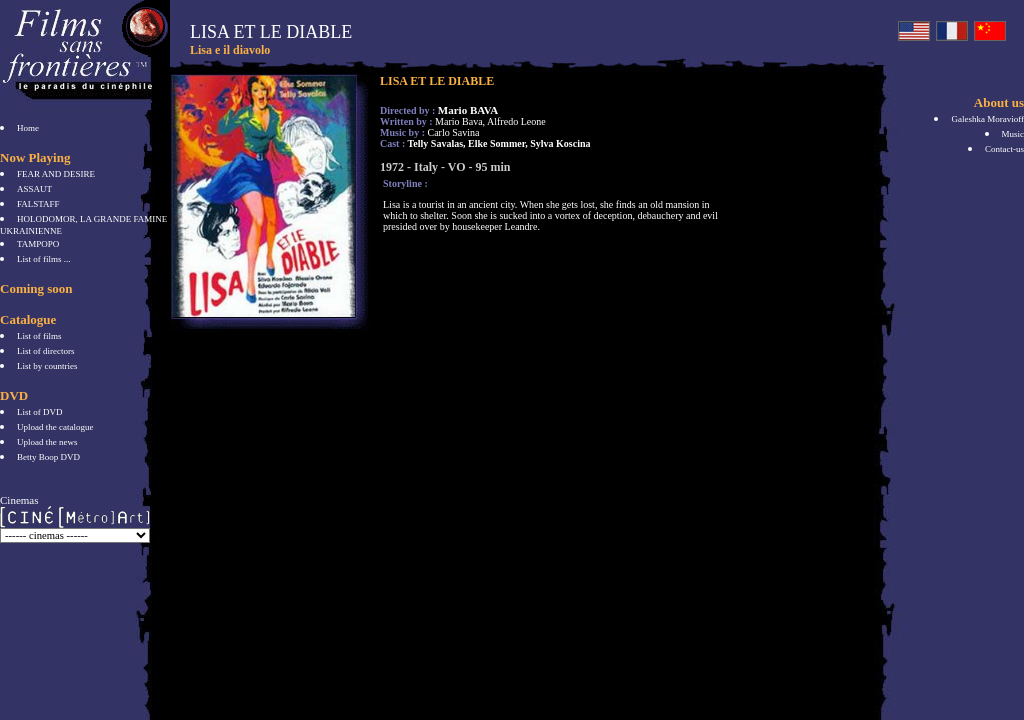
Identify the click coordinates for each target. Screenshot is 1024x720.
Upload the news (47, 442)
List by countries (47, 366)
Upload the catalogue (55, 427)
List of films (39, 336)
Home (28, 128)
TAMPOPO (38, 244)
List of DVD (40, 412)
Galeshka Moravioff (987, 119)
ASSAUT (34, 189)
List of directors (46, 351)
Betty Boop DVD (48, 457)
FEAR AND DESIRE (56, 174)
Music (1013, 134)
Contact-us (1004, 149)
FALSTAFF (38, 204)
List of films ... (44, 259)
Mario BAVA (468, 110)
